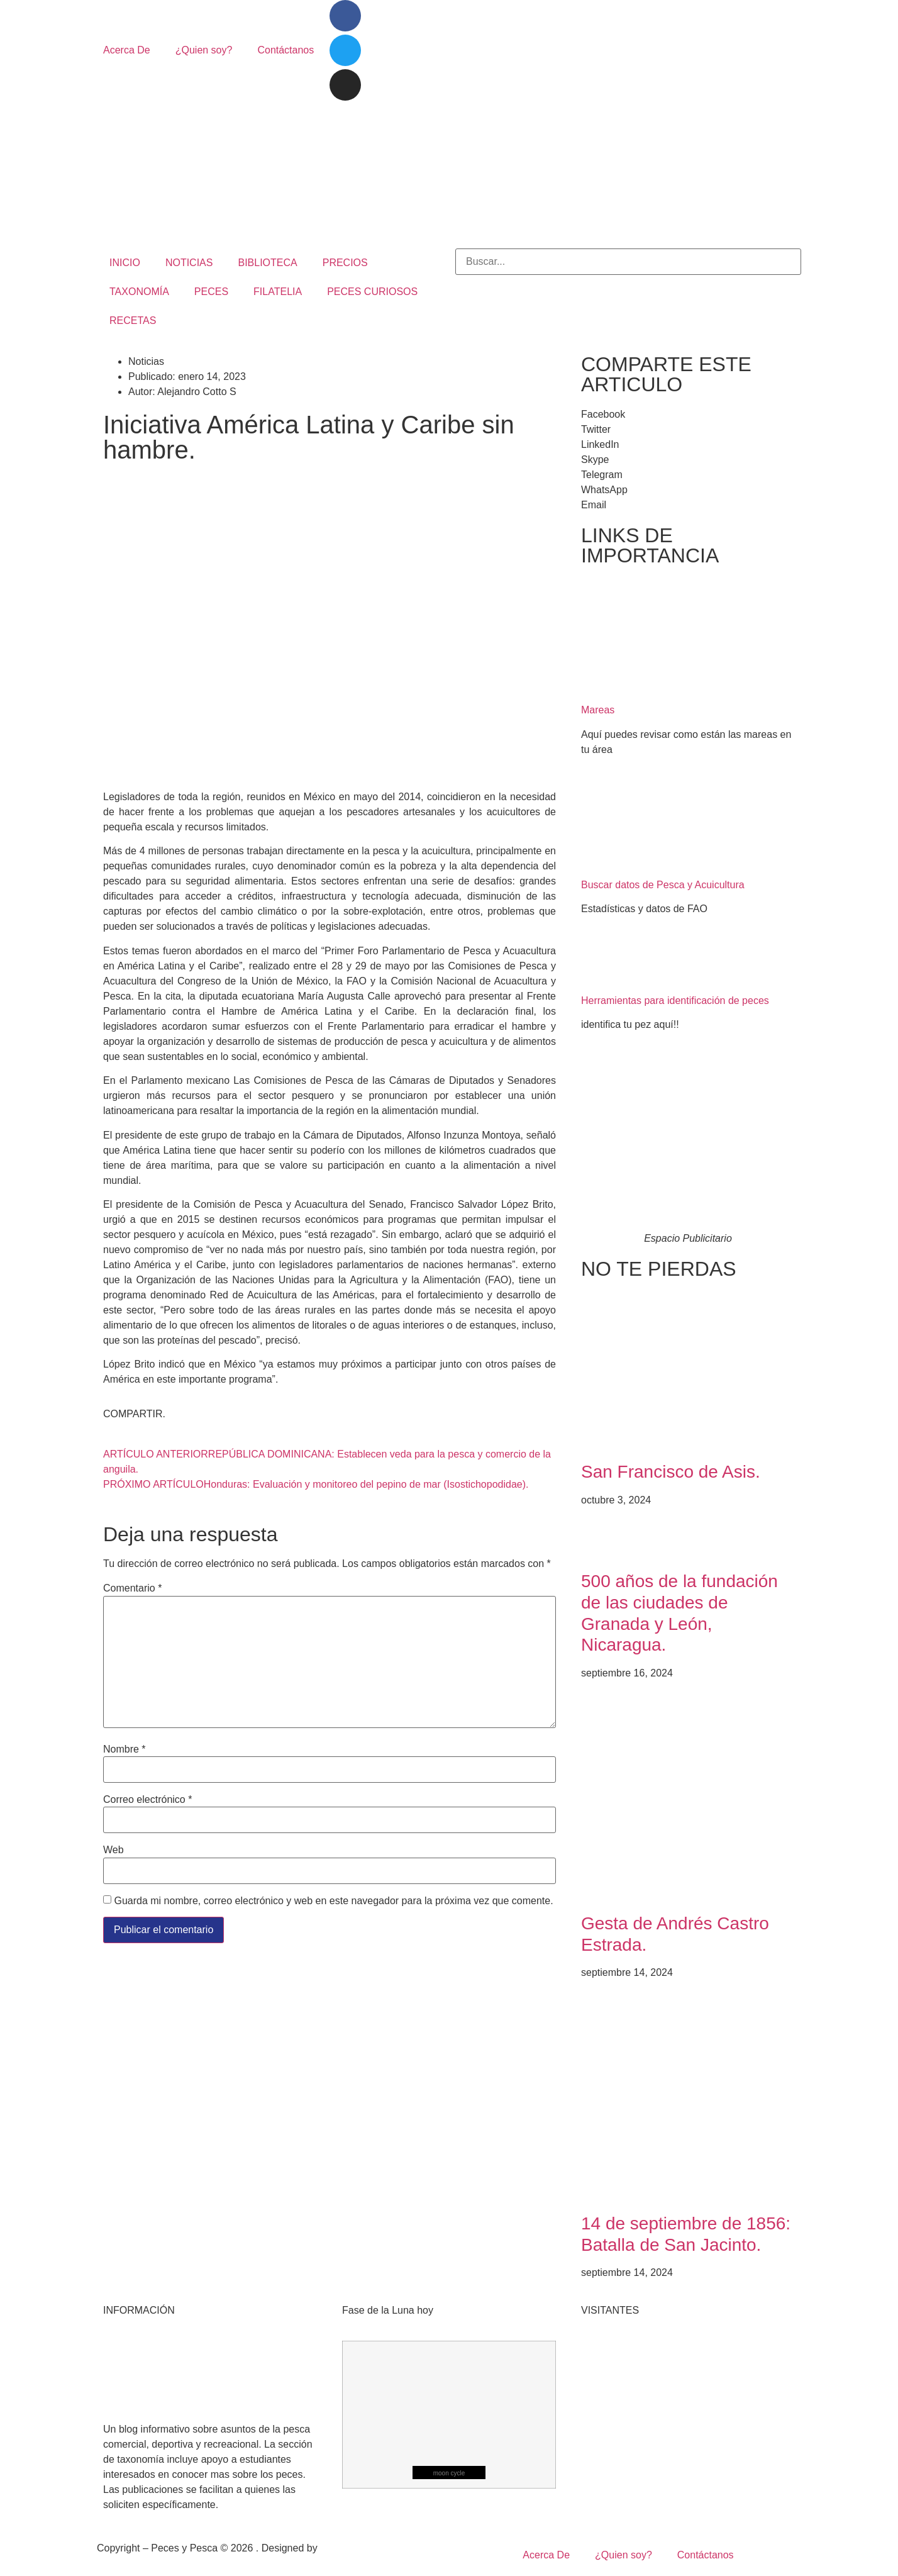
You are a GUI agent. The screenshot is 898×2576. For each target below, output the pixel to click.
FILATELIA (277, 291)
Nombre (124, 1749)
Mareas (597, 710)
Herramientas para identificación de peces (675, 1000)
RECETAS (132, 320)
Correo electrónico (147, 1800)
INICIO (124, 262)
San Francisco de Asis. (670, 1471)
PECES (211, 291)
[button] (688, 414)
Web (113, 1850)
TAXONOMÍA (139, 291)
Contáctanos (285, 50)
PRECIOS (345, 262)
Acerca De (126, 50)
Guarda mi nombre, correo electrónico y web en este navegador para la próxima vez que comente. (333, 1901)
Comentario (132, 1588)
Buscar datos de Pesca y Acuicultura (663, 884)
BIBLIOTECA (267, 262)
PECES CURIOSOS (372, 291)
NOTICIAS (189, 262)
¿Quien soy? (204, 50)
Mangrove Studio (358, 2548)
